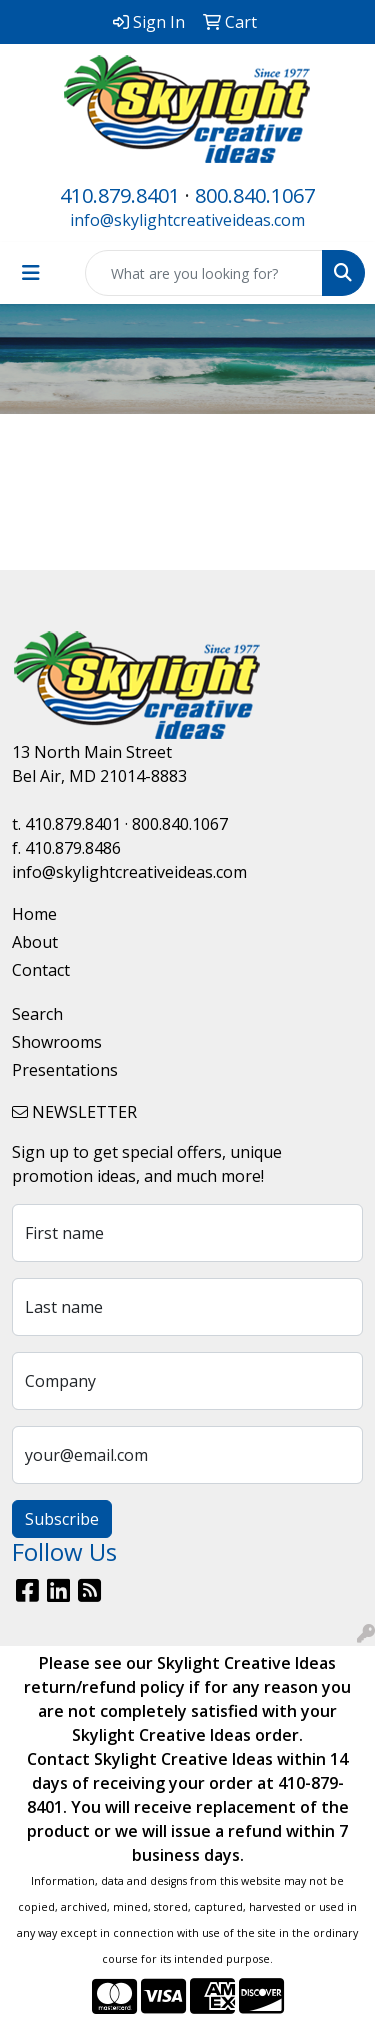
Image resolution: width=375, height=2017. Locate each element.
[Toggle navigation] (31, 273)
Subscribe (62, 1519)
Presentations (65, 1070)
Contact (41, 970)
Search (37, 1014)
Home (34, 914)
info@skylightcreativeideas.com (187, 220)
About (35, 942)
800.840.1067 (255, 195)
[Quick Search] (204, 273)
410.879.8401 (120, 195)
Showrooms (57, 1042)
